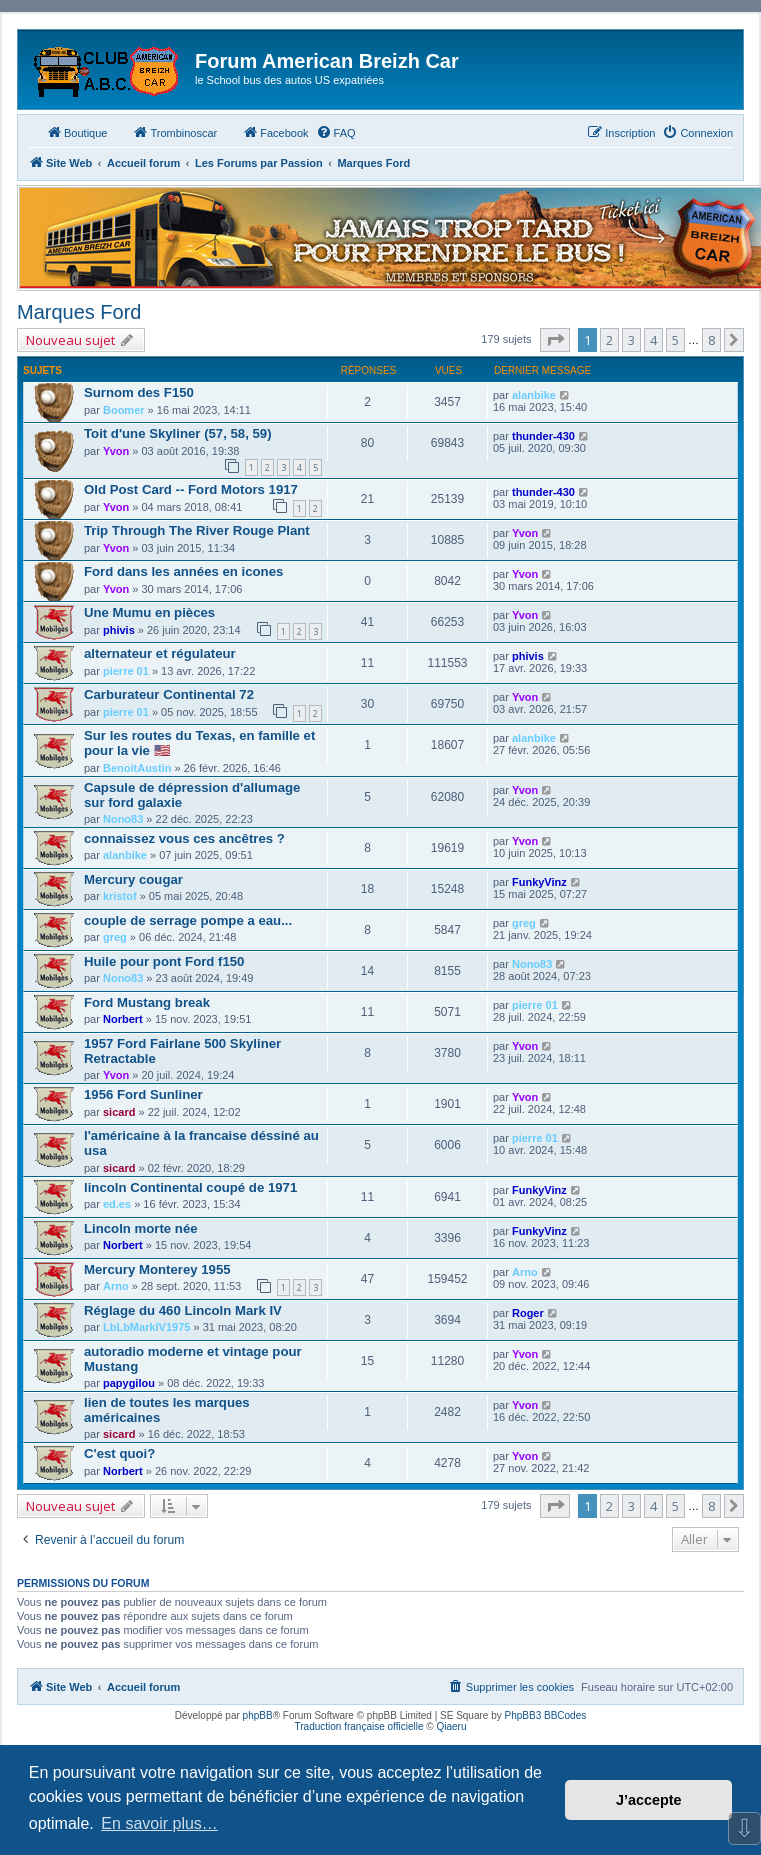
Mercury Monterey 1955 (157, 1269)
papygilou (129, 1383)
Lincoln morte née (141, 1228)
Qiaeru (451, 1726)
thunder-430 (543, 436)
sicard (119, 1112)
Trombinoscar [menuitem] (174, 132)
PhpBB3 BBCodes (546, 1715)
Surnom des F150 (139, 392)
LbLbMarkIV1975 (146, 1327)
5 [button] (675, 340)
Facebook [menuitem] (275, 132)
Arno (116, 1286)
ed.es (117, 1204)
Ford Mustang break (147, 1002)
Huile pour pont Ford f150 (164, 961)
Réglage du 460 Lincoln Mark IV (183, 1310)
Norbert (123, 1019)
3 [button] (631, 340)
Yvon (116, 451)
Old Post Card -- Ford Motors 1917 (191, 489)
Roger (528, 1313)
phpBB (258, 1715)
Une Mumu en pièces (149, 612)
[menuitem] (336, 133)
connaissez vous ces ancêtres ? (184, 838)
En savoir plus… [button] (159, 1823)
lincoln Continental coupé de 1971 (190, 1187)
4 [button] (653, 340)
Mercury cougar (133, 879)
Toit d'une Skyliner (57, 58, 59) (178, 433)
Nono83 (123, 819)
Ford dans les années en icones (183, 571)
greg (115, 937)
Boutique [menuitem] (76, 132)
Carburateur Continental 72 (169, 694)
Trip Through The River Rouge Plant (197, 530)
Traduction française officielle (359, 1726)
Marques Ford (79, 312)
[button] (555, 340)
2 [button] (609, 340)
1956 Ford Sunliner (143, 1094)
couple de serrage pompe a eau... (188, 920)
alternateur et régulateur (160, 653)
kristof (120, 896)
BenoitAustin (137, 768)
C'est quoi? (119, 1453)
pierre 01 (126, 671)
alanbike (534, 395)
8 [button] (711, 340)
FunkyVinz (539, 882)
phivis (119, 630)
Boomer (124, 410)
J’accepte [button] (649, 1800)
